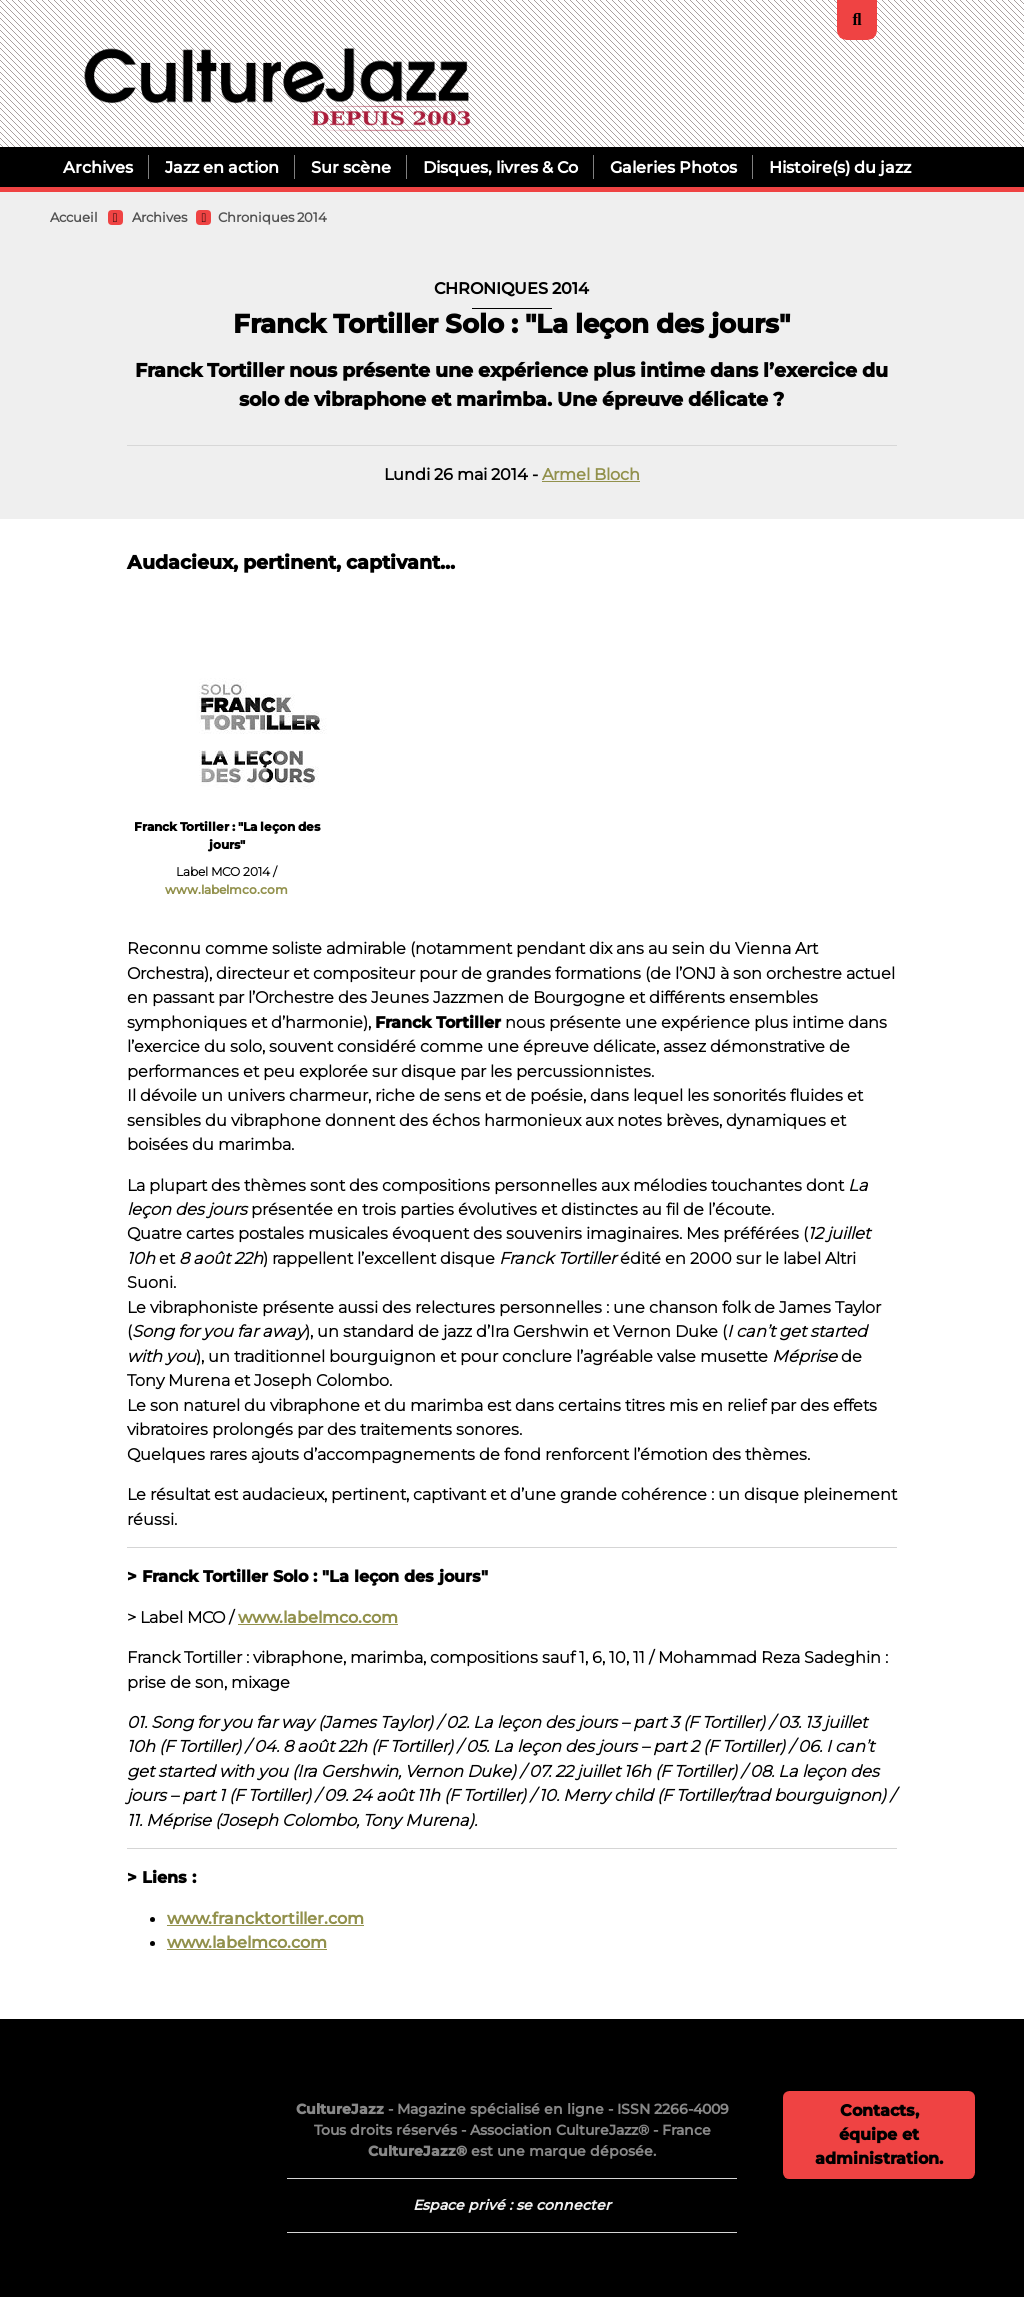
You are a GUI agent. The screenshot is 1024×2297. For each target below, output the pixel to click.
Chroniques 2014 (272, 217)
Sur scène (351, 167)
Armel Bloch (591, 474)
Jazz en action (222, 167)
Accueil (74, 217)
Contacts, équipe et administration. (879, 2134)
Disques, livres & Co (500, 167)
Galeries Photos (673, 167)
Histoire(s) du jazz (840, 167)
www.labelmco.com (226, 889)
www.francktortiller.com (265, 1918)
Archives (98, 167)
